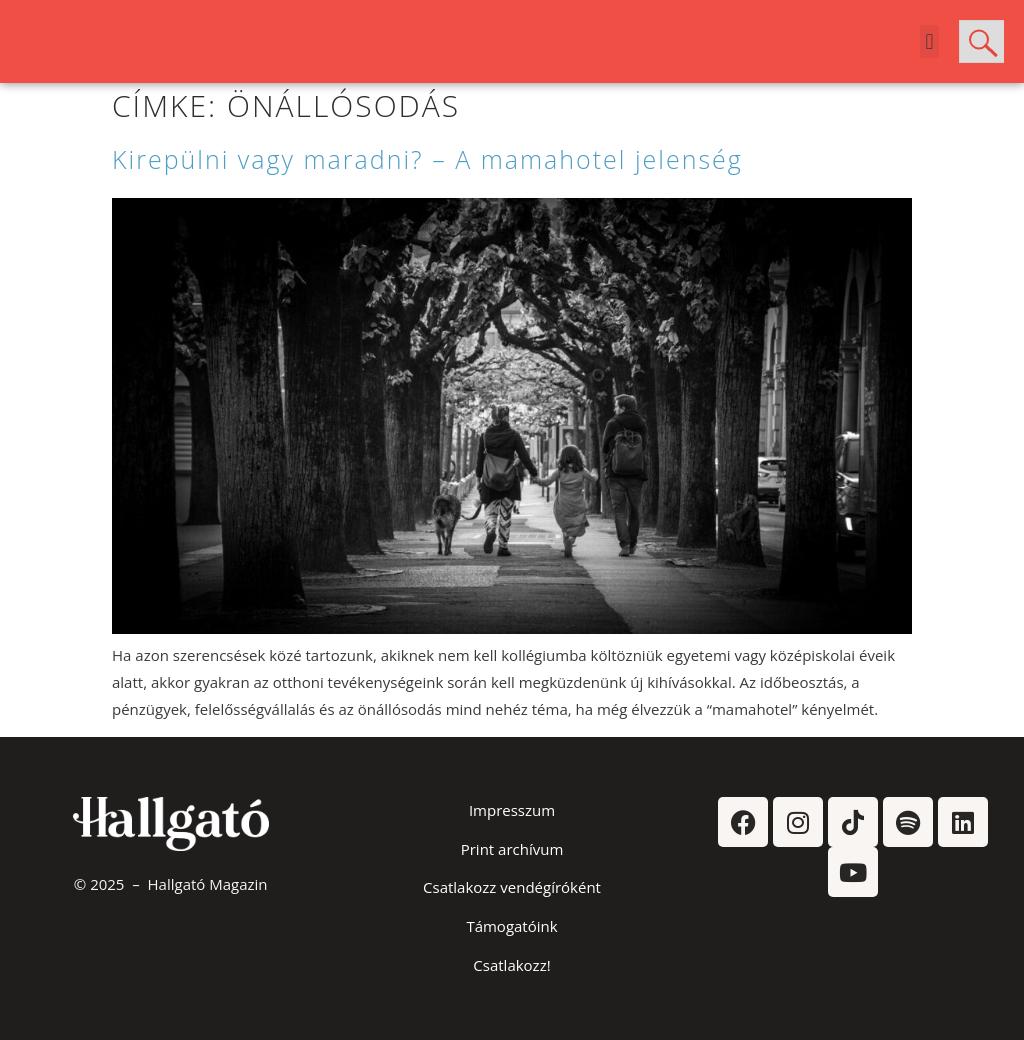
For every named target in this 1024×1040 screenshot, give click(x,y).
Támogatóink (511, 926)
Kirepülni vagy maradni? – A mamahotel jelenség (427, 159)
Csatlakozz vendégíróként (512, 887)
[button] (929, 41)
